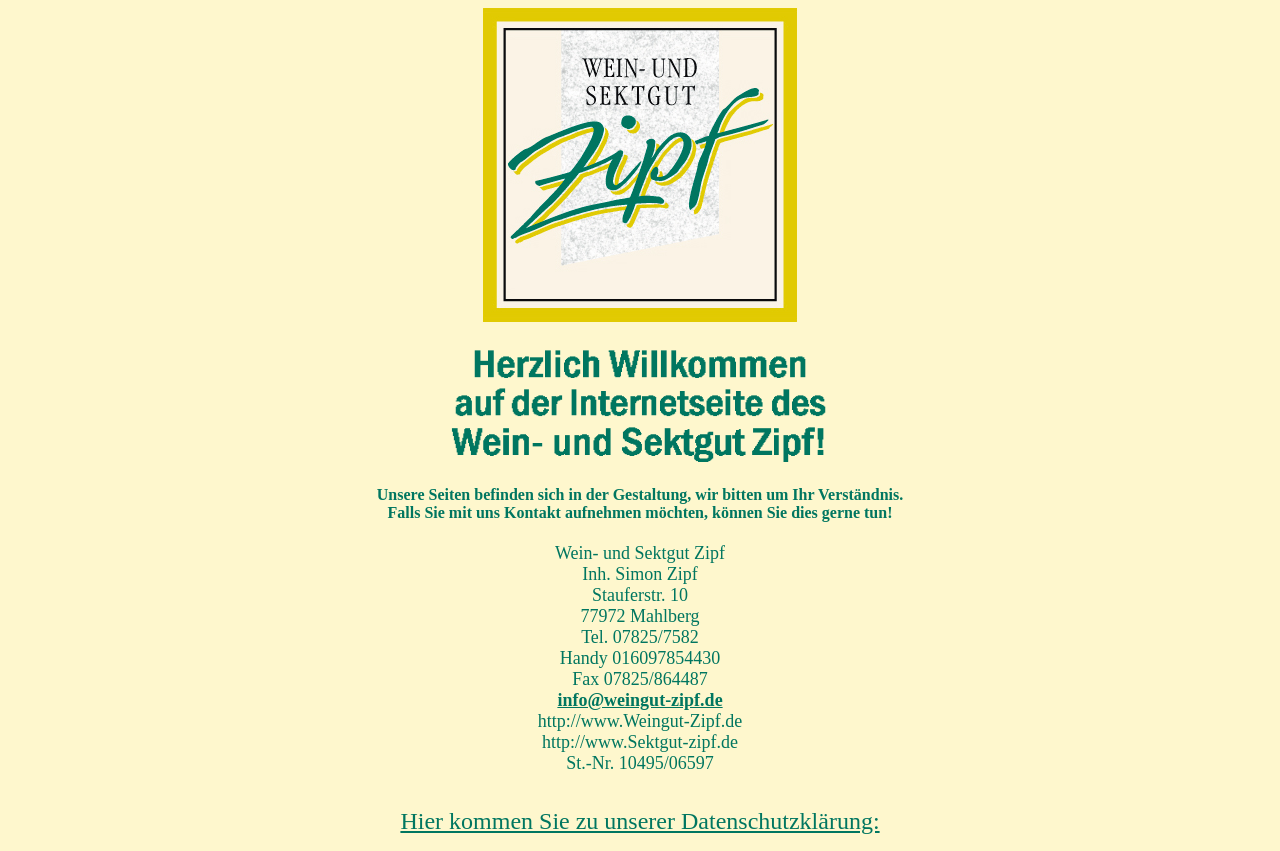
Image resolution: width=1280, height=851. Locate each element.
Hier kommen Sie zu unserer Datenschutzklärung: (639, 821)
